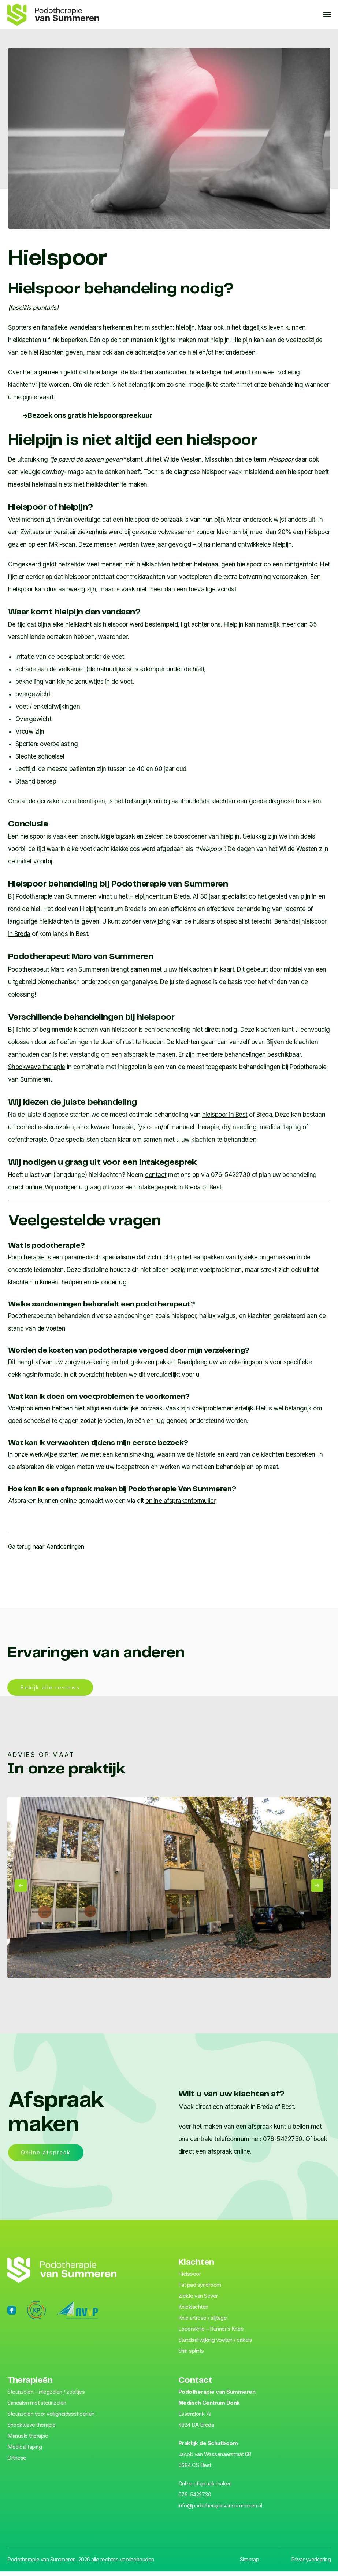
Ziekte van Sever (198, 2300)
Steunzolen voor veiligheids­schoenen (50, 2418)
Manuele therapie (27, 2440)
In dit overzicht (84, 1374)
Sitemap (249, 2564)
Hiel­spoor (189, 2278)
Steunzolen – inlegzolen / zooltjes (46, 2396)
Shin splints (191, 2355)
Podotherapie (26, 1257)
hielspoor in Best (225, 1114)
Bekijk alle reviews (50, 1692)
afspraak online (229, 2155)
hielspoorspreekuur (91, 415)
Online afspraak (46, 2157)
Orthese (16, 2462)
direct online (25, 1187)
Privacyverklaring (311, 2564)
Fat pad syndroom (199, 2289)
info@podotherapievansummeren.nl (220, 2510)
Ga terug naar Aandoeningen (46, 1546)
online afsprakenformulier (180, 1500)
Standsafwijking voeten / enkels (215, 2344)
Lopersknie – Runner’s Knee (211, 2333)
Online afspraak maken (205, 2488)
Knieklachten (193, 2311)
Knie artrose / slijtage (202, 2322)
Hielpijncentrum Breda (159, 896)
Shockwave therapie (36, 1067)
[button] (21, 1890)
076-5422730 (282, 2143)
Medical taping (24, 2451)
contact (156, 1174)
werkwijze (43, 1454)
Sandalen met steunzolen (36, 2407)
